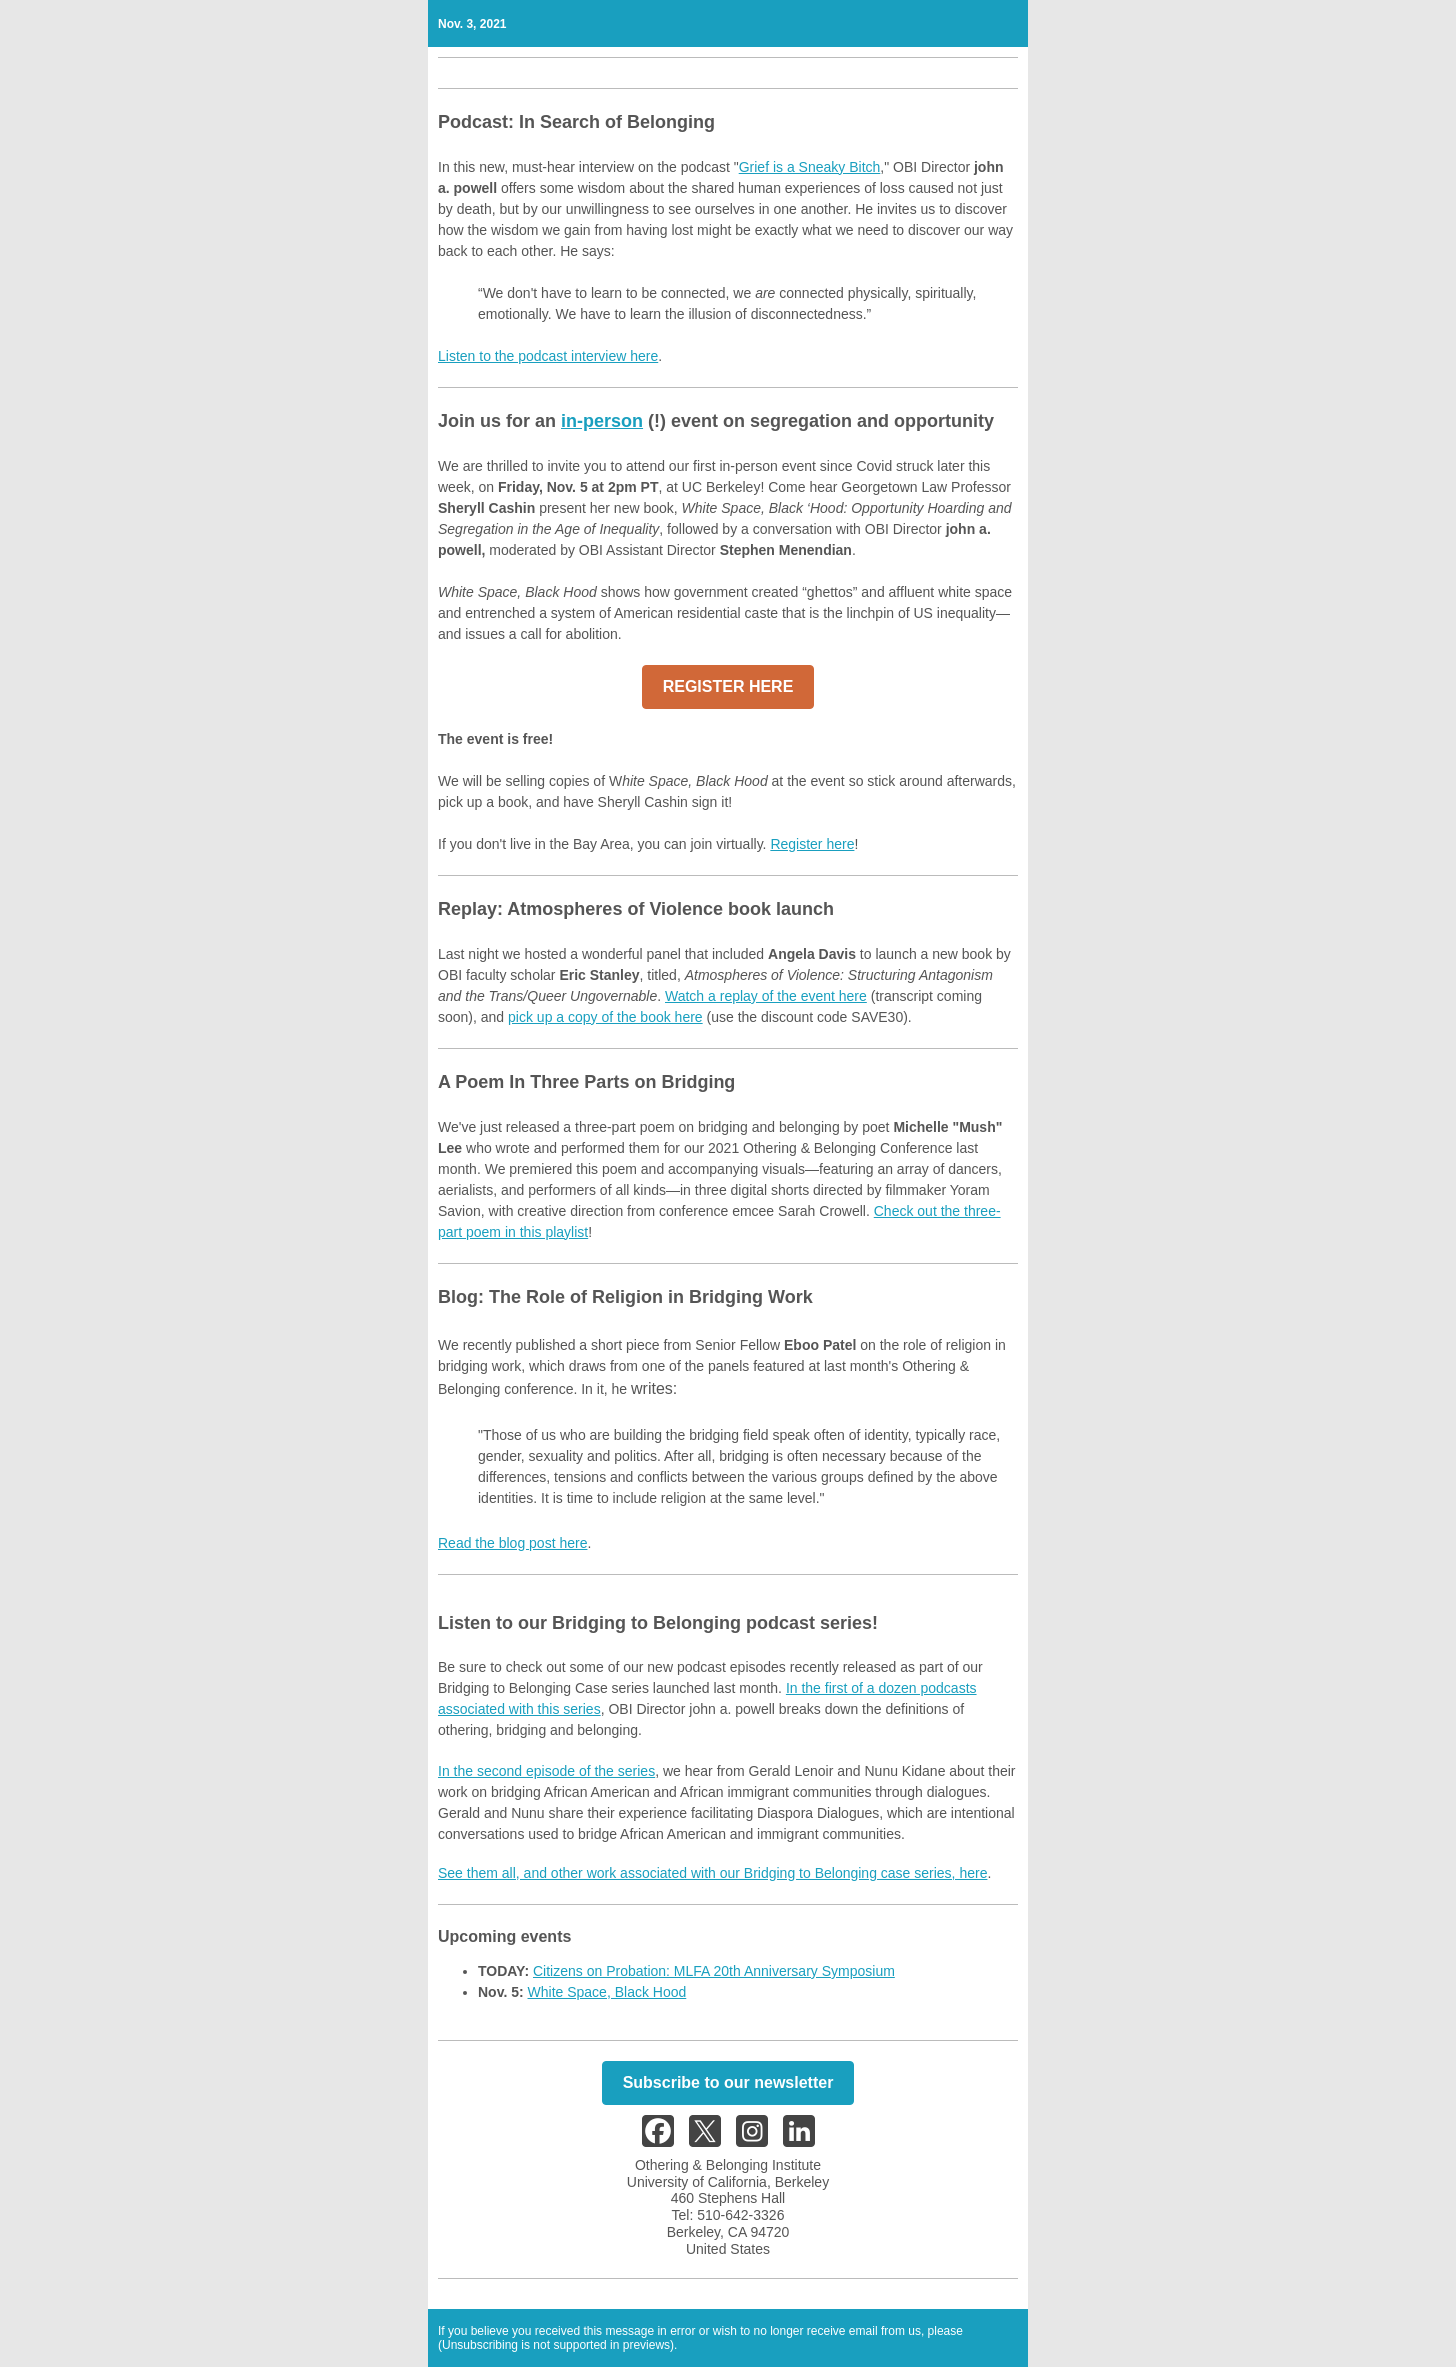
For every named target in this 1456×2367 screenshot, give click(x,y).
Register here (812, 844)
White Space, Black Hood (607, 1992)
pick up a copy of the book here (605, 1017)
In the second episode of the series (546, 1771)
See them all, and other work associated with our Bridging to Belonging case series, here (712, 1873)
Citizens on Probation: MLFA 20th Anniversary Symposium (714, 1971)
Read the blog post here (512, 1543)
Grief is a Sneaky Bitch (810, 167)
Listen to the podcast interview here (548, 356)
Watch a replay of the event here (766, 996)
